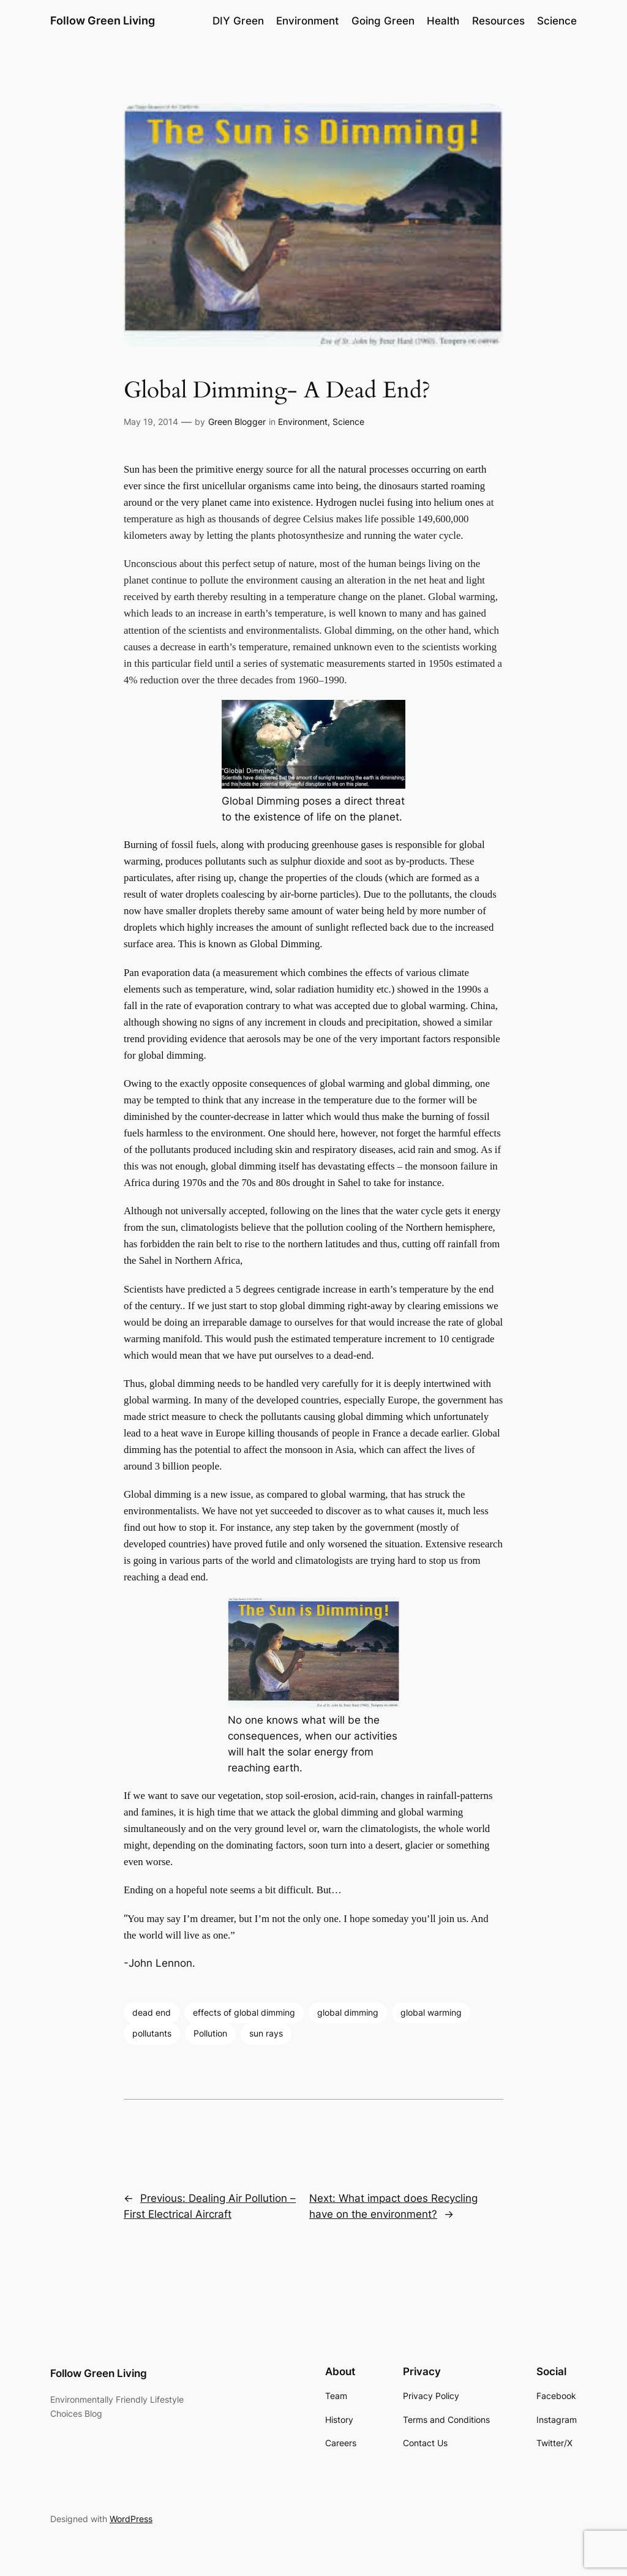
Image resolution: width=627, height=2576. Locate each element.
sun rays (266, 2033)
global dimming (347, 2012)
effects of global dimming (244, 2012)
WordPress (131, 2519)
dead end (151, 2012)
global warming (431, 2012)
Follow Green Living (102, 20)
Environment (303, 421)
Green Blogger (237, 421)
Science (348, 421)
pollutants (151, 2033)
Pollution (210, 2033)
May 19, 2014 (151, 421)
